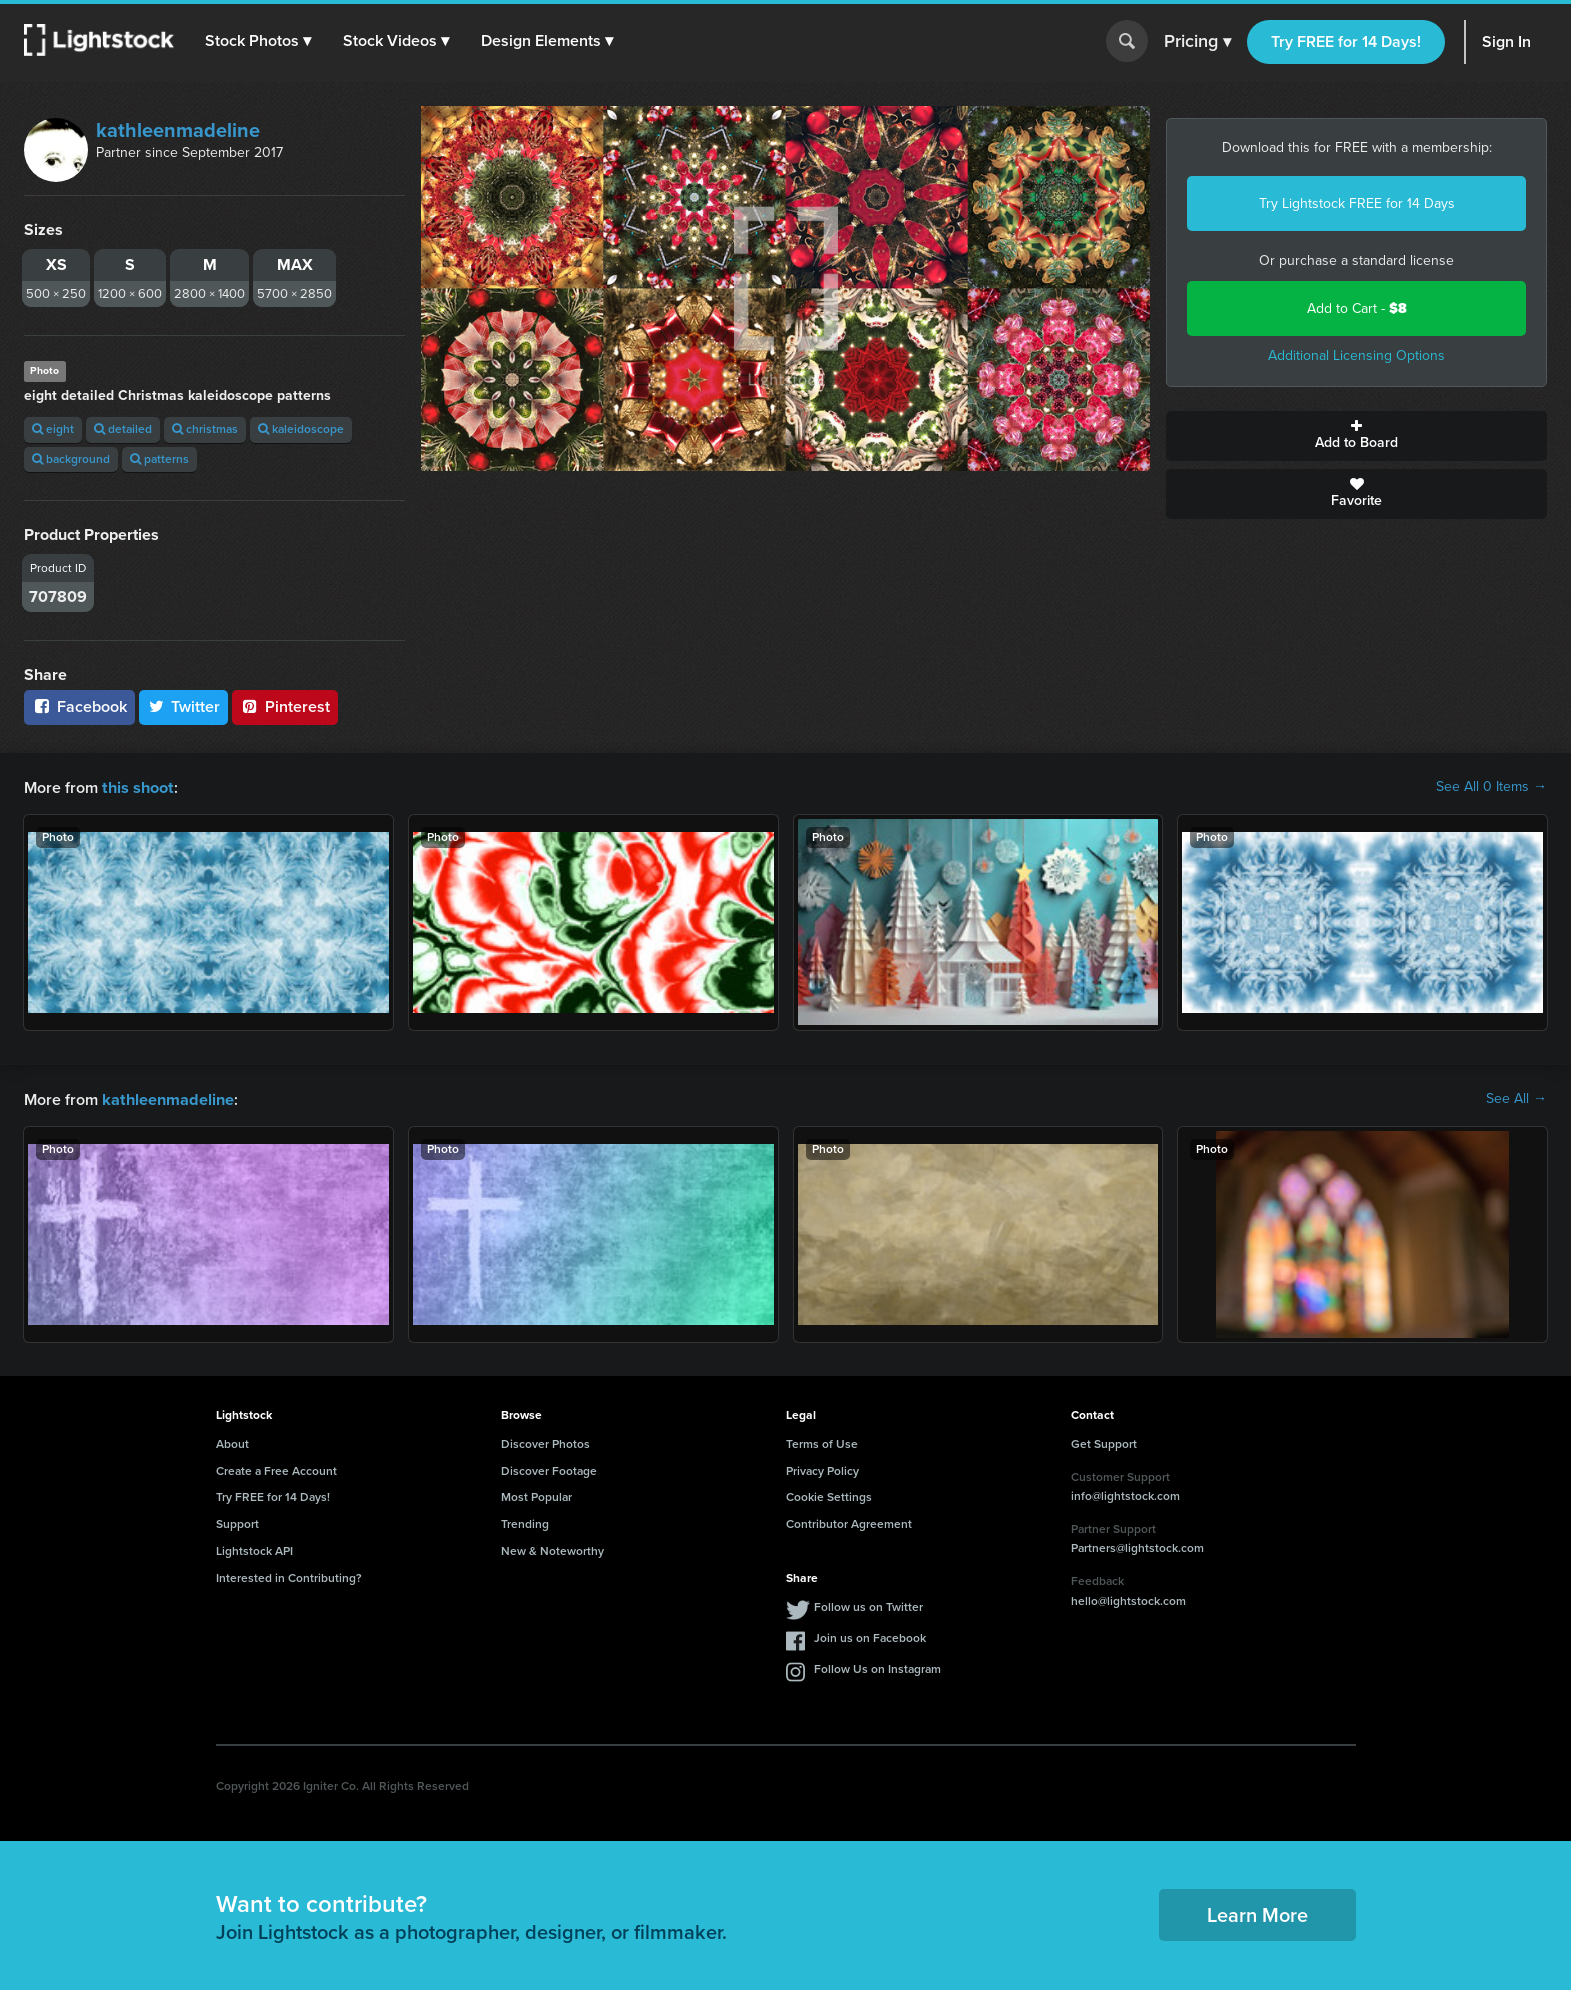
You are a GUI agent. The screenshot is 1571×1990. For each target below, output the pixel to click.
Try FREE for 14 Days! (1346, 41)
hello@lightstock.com (1128, 1599)
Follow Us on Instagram (877, 1667)
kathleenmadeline (178, 130)
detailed (123, 429)
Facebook (79, 706)
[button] (259, 41)
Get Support (1104, 1442)
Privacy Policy (822, 1469)
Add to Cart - (1357, 308)
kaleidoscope (301, 429)
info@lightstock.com (1125, 1494)
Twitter (184, 706)
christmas (205, 429)
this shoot (137, 786)
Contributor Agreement (849, 1522)
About (232, 1442)
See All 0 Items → (1491, 787)
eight (53, 429)
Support (237, 1522)
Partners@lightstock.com (1137, 1546)
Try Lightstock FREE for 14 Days (1357, 203)
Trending (525, 1522)
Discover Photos (545, 1442)
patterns (159, 459)
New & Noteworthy (552, 1549)
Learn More (1257, 1913)
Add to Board (1356, 436)
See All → (1516, 1098)
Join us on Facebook (870, 1636)
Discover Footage (549, 1469)
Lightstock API (254, 1549)
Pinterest (285, 706)
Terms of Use (822, 1442)
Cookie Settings (829, 1495)
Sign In (1506, 41)
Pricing (1197, 42)
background (71, 459)
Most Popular (536, 1495)
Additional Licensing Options (1356, 355)
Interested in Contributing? (289, 1576)
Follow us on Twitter (868, 1605)
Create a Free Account (276, 1469)
